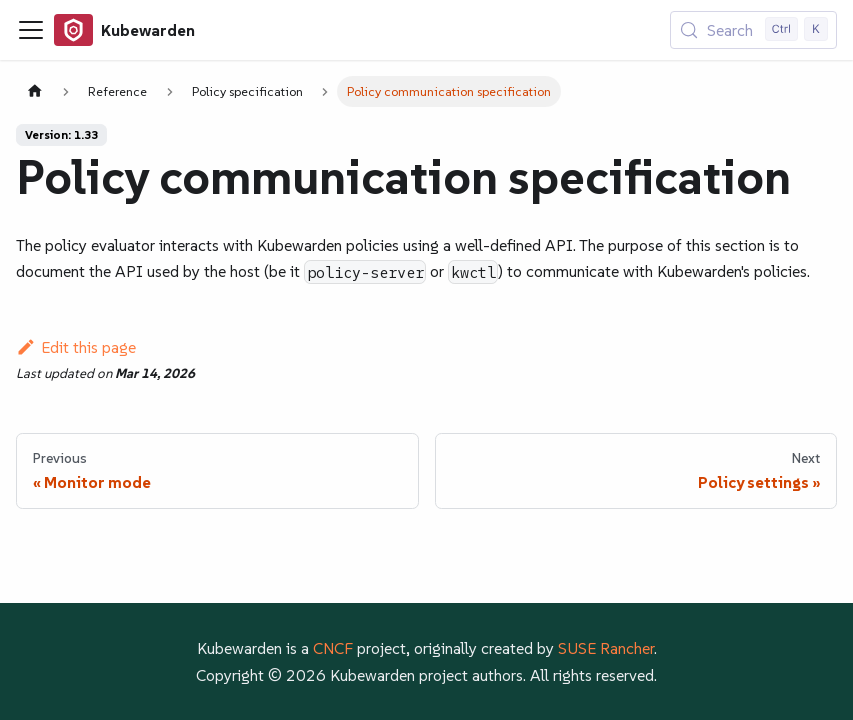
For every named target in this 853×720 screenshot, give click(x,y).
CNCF (333, 648)
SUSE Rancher (606, 648)
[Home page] (35, 91)
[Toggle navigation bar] (31, 30)
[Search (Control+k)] (753, 30)
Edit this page (76, 347)
